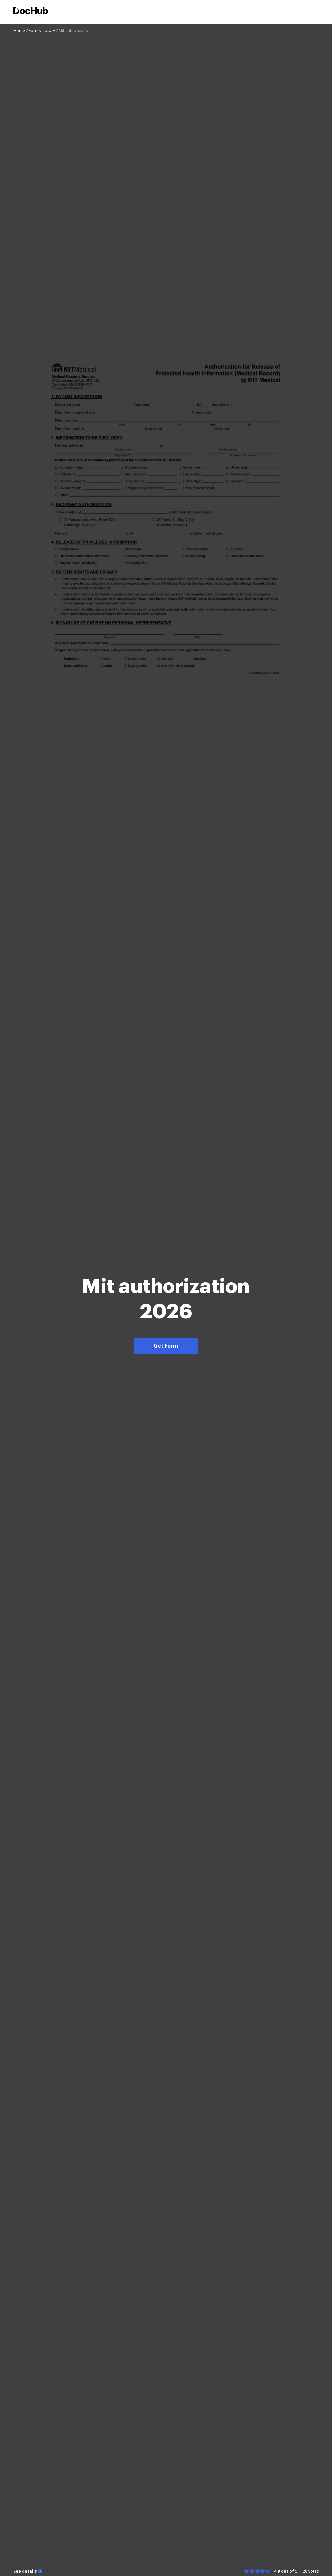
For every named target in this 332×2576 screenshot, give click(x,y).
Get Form (166, 1345)
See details (25, 2571)
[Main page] (30, 11)
